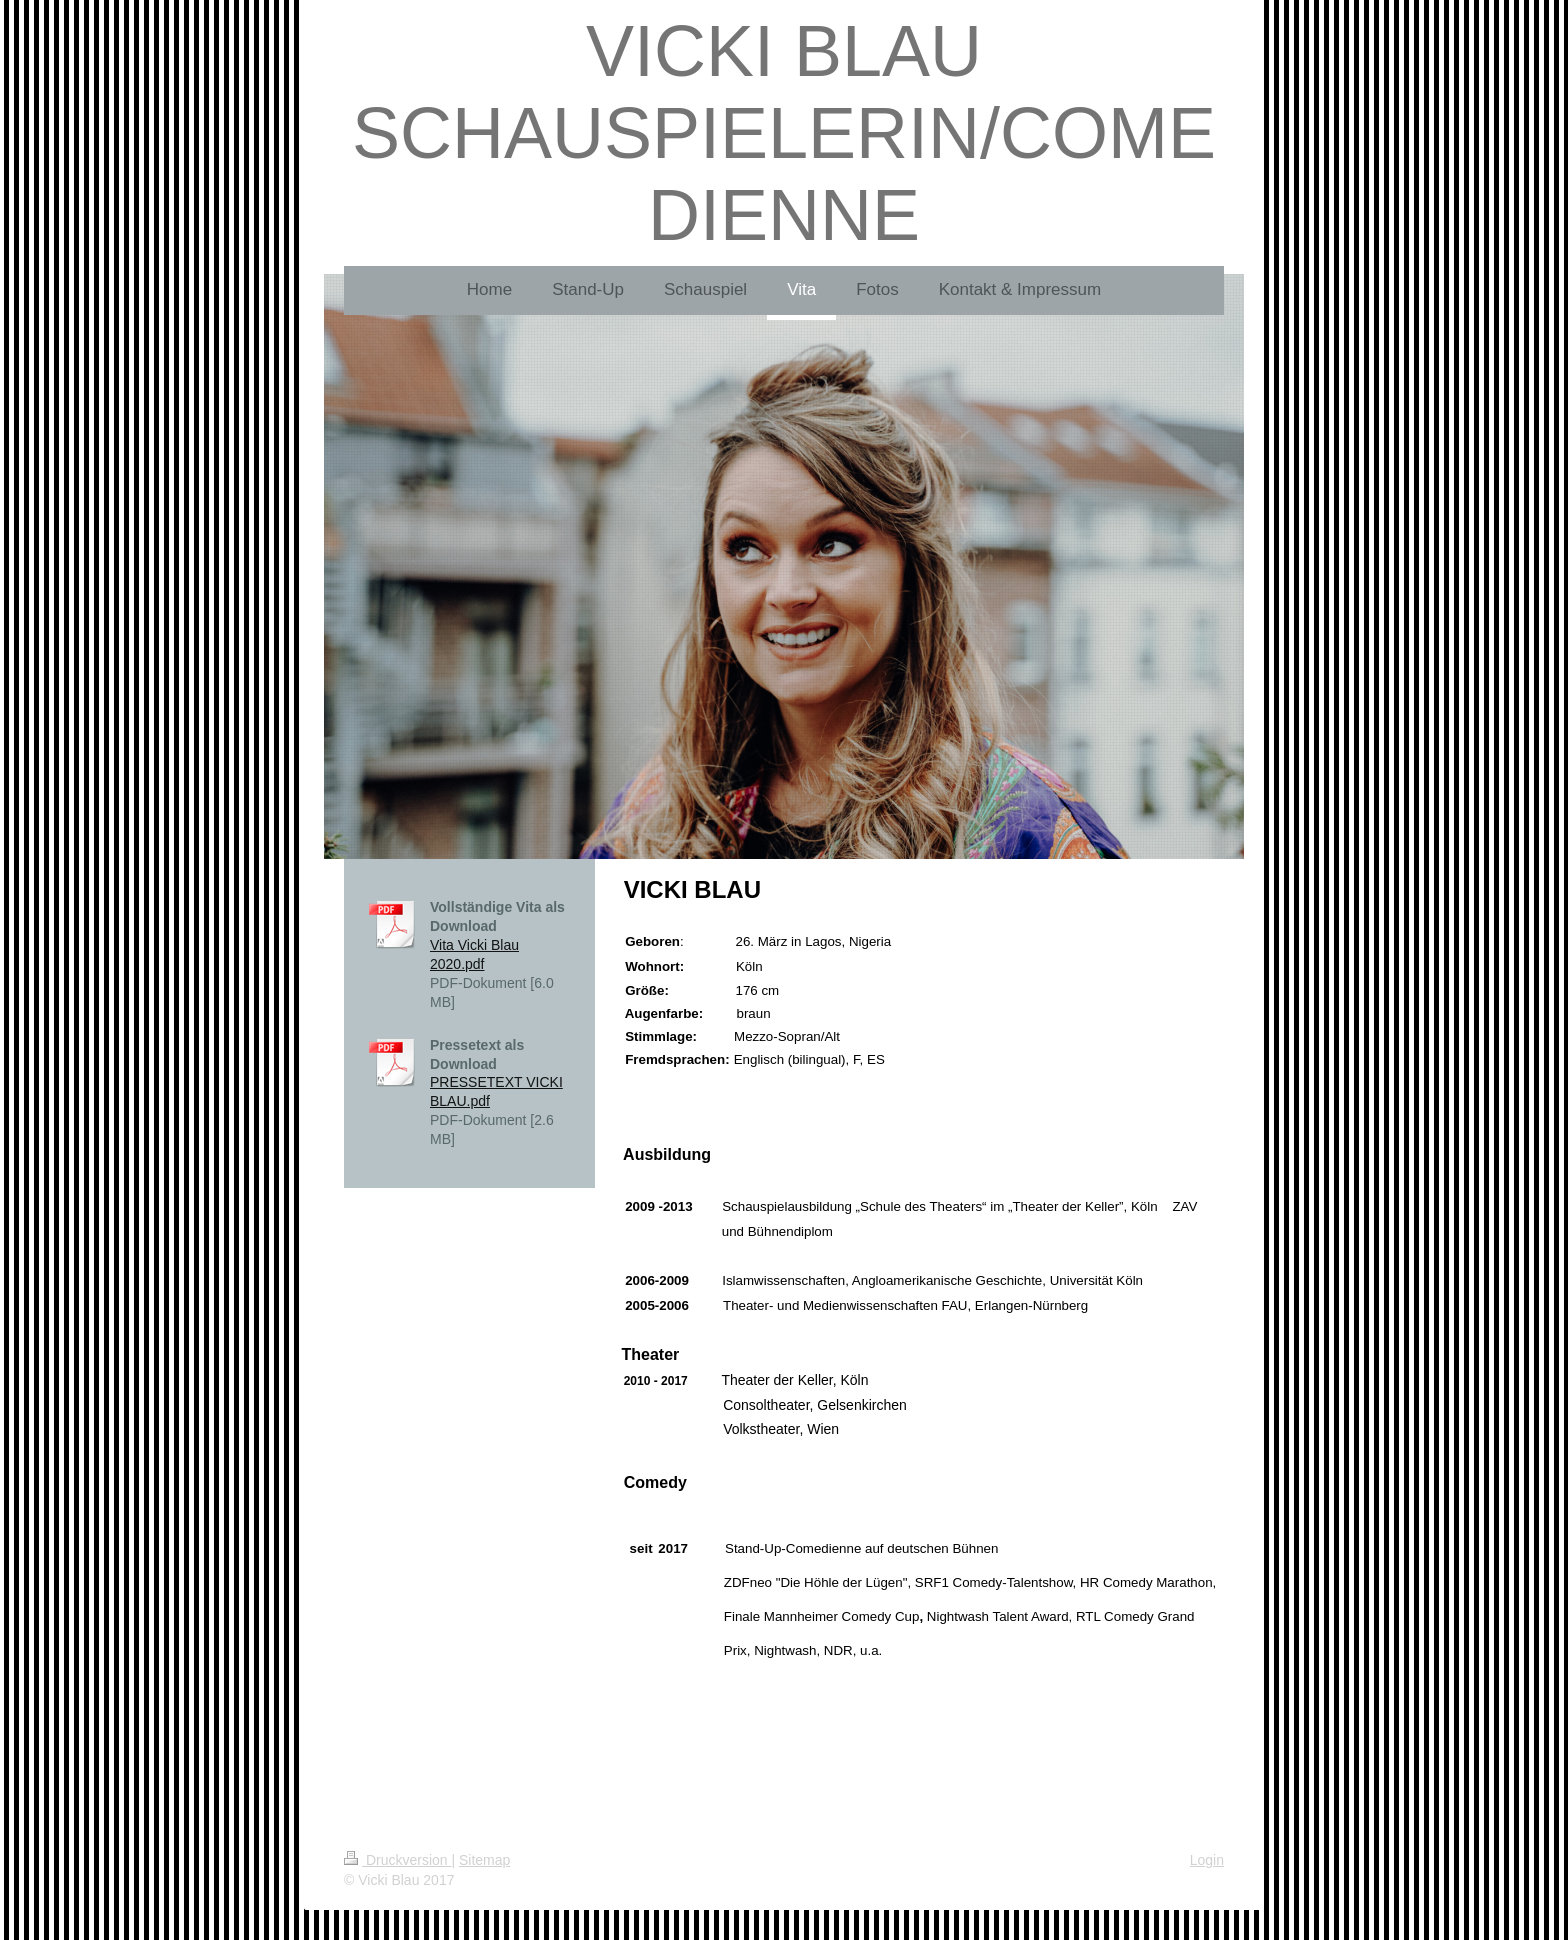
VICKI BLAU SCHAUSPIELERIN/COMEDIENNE (784, 133)
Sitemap (484, 1860)
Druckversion (397, 1860)
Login (1207, 1860)
